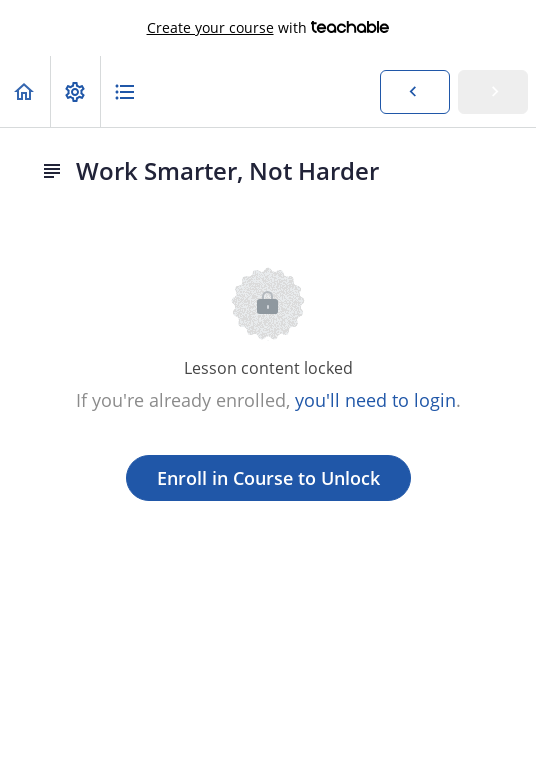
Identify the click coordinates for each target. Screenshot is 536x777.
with (268, 28)
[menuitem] (75, 91)
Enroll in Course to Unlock (268, 478)
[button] (25, 91)
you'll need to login (375, 400)
